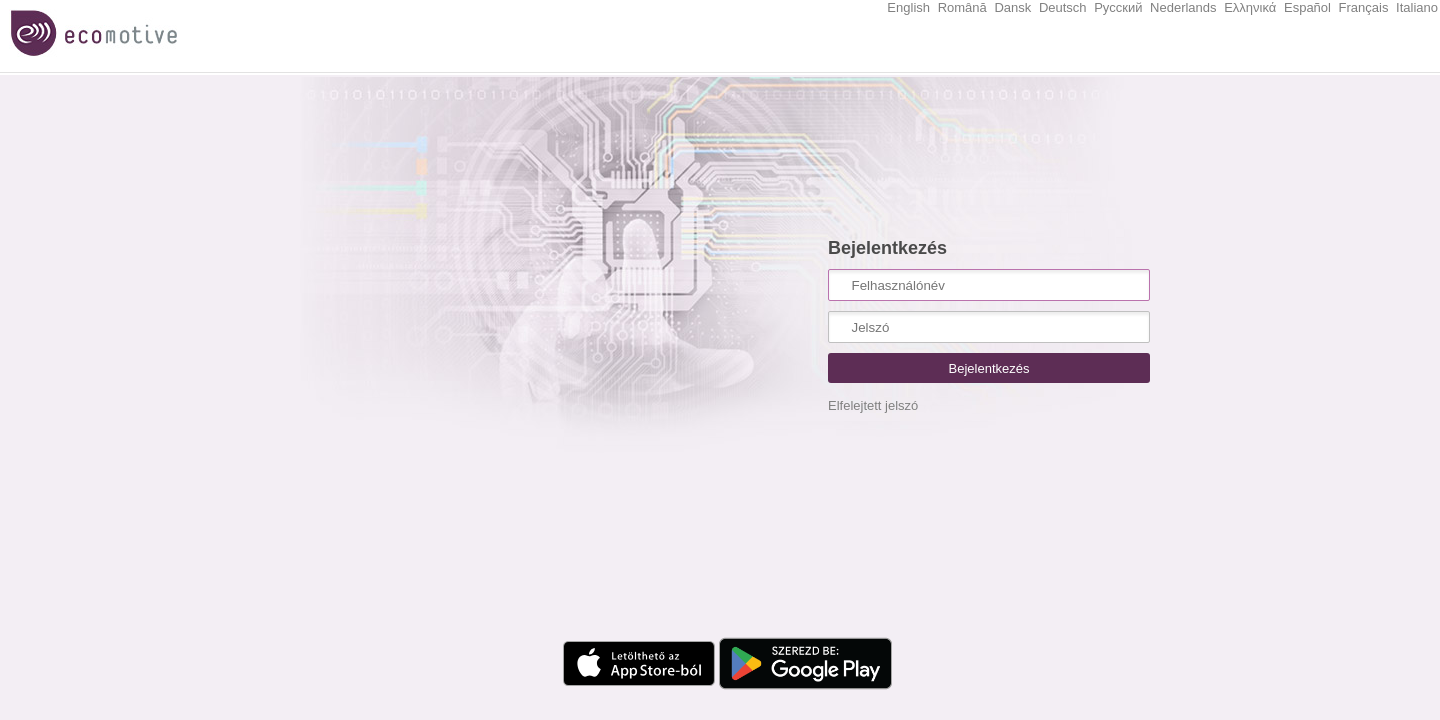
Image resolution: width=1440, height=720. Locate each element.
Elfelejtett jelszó (873, 405)
